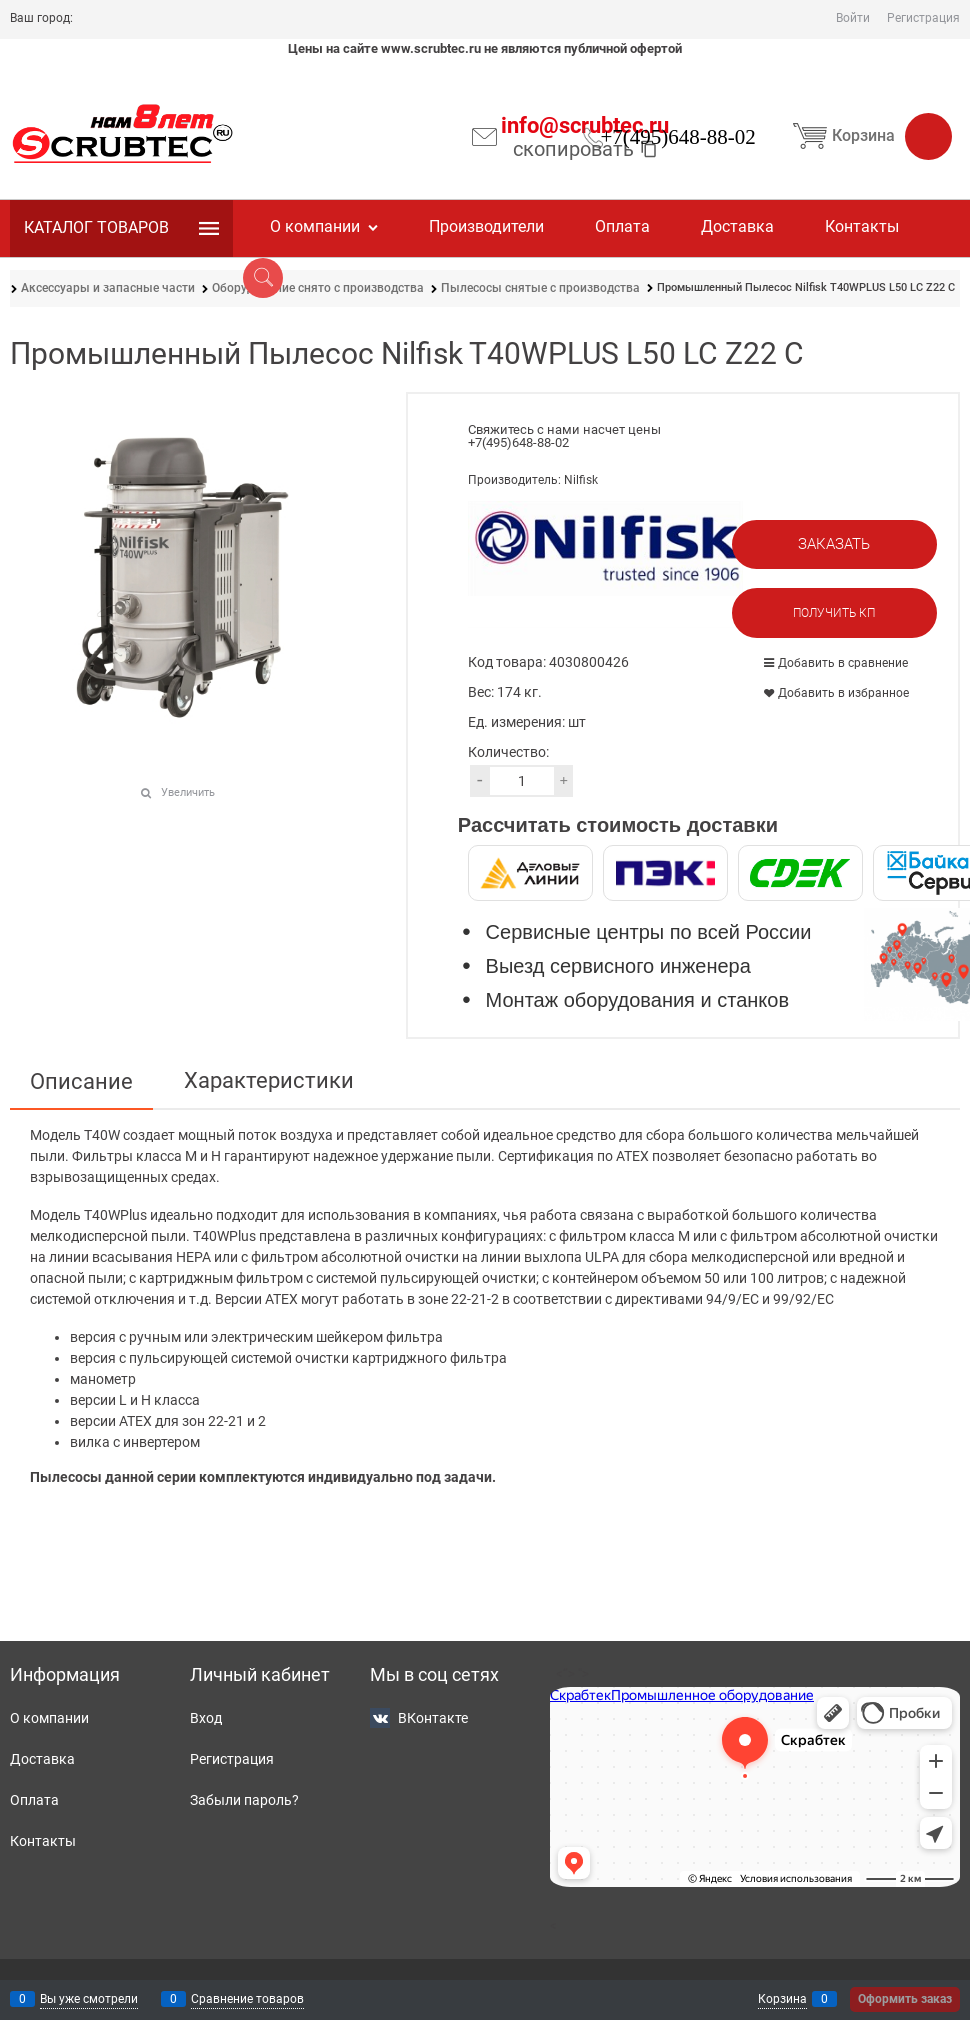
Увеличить (188, 792)
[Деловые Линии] (530, 873)
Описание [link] (81, 1082)
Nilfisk (581, 480)
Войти (853, 18)
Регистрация (923, 18)
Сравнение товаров (247, 1999)
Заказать (834, 544)
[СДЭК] (800, 873)
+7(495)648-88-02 (677, 137)
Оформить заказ (905, 1999)
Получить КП (834, 613)
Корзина (868, 135)
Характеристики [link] (269, 1081)
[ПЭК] (665, 873)
